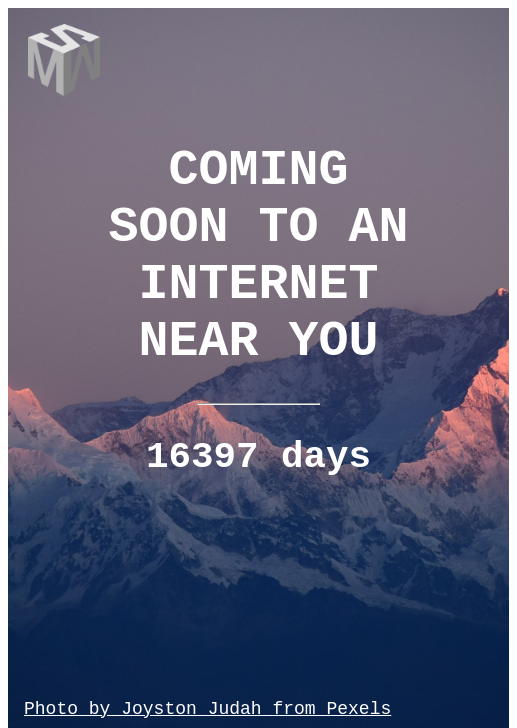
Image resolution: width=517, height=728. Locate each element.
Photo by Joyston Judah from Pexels (207, 709)
